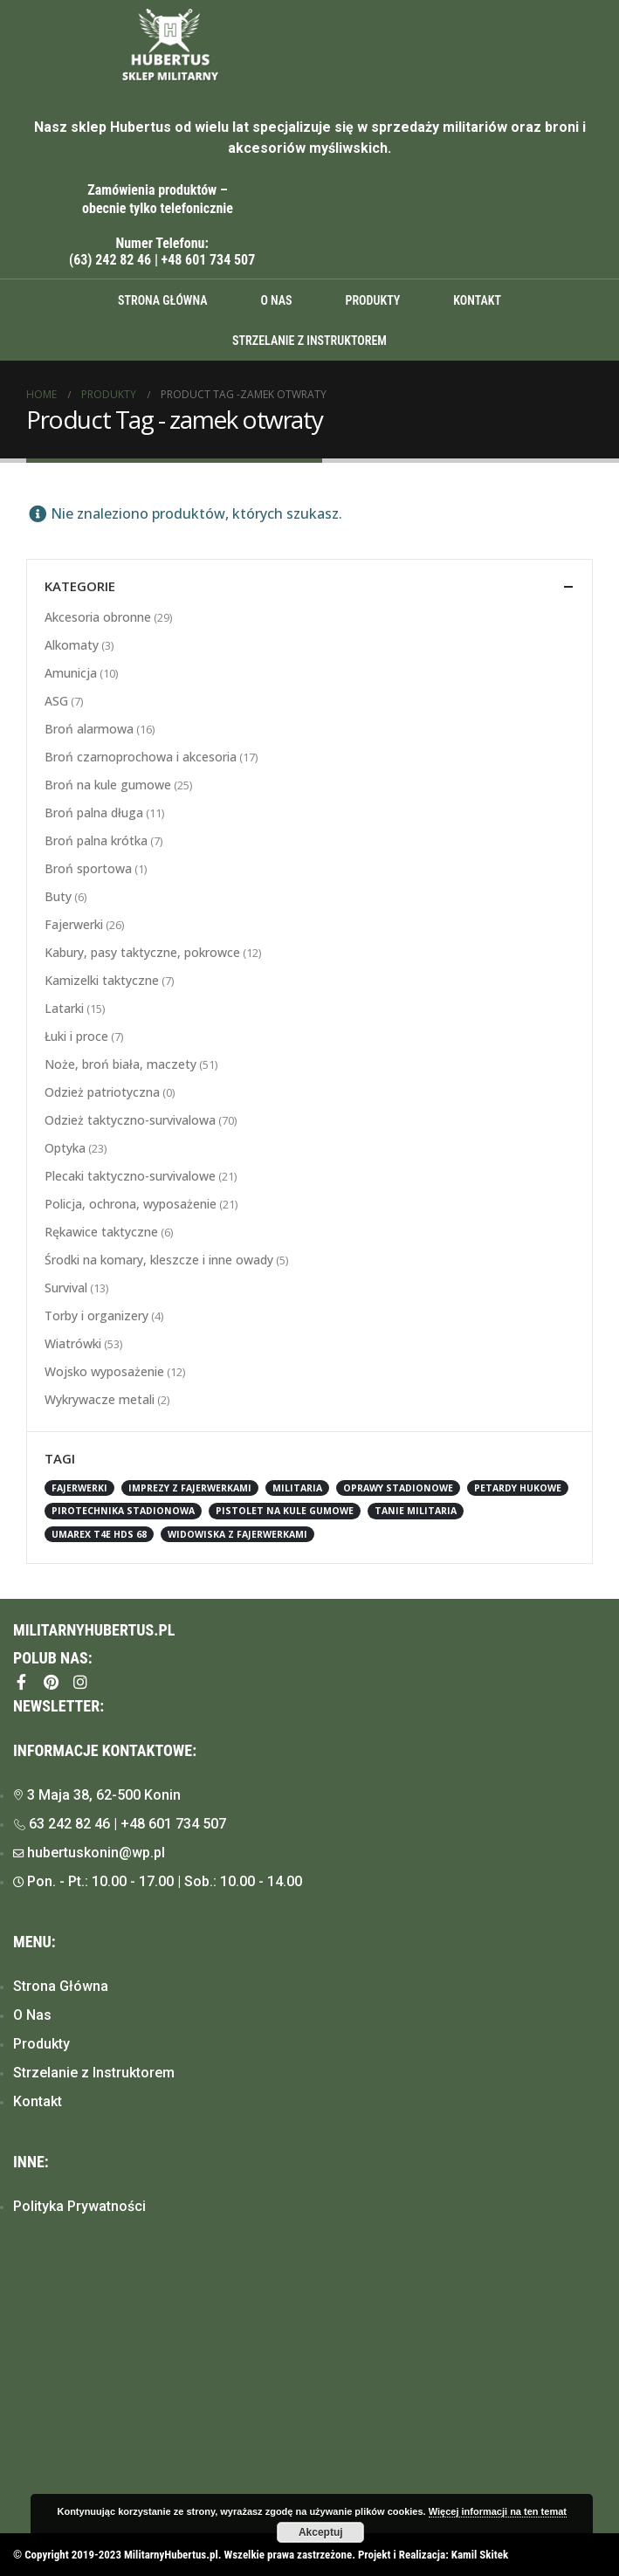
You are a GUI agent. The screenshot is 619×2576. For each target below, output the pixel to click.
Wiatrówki (73, 1343)
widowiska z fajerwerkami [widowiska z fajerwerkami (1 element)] (237, 1534)
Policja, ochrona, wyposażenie (131, 1203)
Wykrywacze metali (100, 1399)
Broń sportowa (88, 868)
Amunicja (71, 673)
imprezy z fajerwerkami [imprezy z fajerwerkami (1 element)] (189, 1488)
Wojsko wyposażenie (104, 1371)
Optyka (65, 1148)
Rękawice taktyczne (101, 1231)
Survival (66, 1287)
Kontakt (477, 300)
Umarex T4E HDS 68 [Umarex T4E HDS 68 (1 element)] (99, 1534)
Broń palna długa (94, 812)
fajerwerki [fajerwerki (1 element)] (79, 1488)
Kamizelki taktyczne (102, 980)
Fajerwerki (74, 924)
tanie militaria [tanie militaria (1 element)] (416, 1511)
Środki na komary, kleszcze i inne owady (159, 1259)
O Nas (276, 300)
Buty (58, 896)
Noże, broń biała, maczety (120, 1064)
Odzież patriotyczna (102, 1092)
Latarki (64, 1008)
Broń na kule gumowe (108, 784)
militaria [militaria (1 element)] (297, 1488)
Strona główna (162, 300)
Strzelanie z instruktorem (309, 341)
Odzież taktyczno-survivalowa (130, 1120)
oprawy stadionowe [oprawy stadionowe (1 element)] (398, 1488)
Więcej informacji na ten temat (498, 2511)
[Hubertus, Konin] (309, 2389)
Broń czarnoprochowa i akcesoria (141, 756)
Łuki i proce (76, 1036)
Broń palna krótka (96, 840)
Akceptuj (321, 2532)
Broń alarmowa (89, 728)
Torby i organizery (96, 1315)
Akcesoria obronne (98, 617)
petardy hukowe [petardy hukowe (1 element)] (517, 1488)
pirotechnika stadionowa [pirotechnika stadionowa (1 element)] (123, 1511)
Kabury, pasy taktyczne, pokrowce (142, 952)
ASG (56, 700)
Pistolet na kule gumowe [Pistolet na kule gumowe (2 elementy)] (285, 1511)
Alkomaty (72, 645)
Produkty (373, 300)
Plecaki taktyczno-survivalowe (130, 1175)
